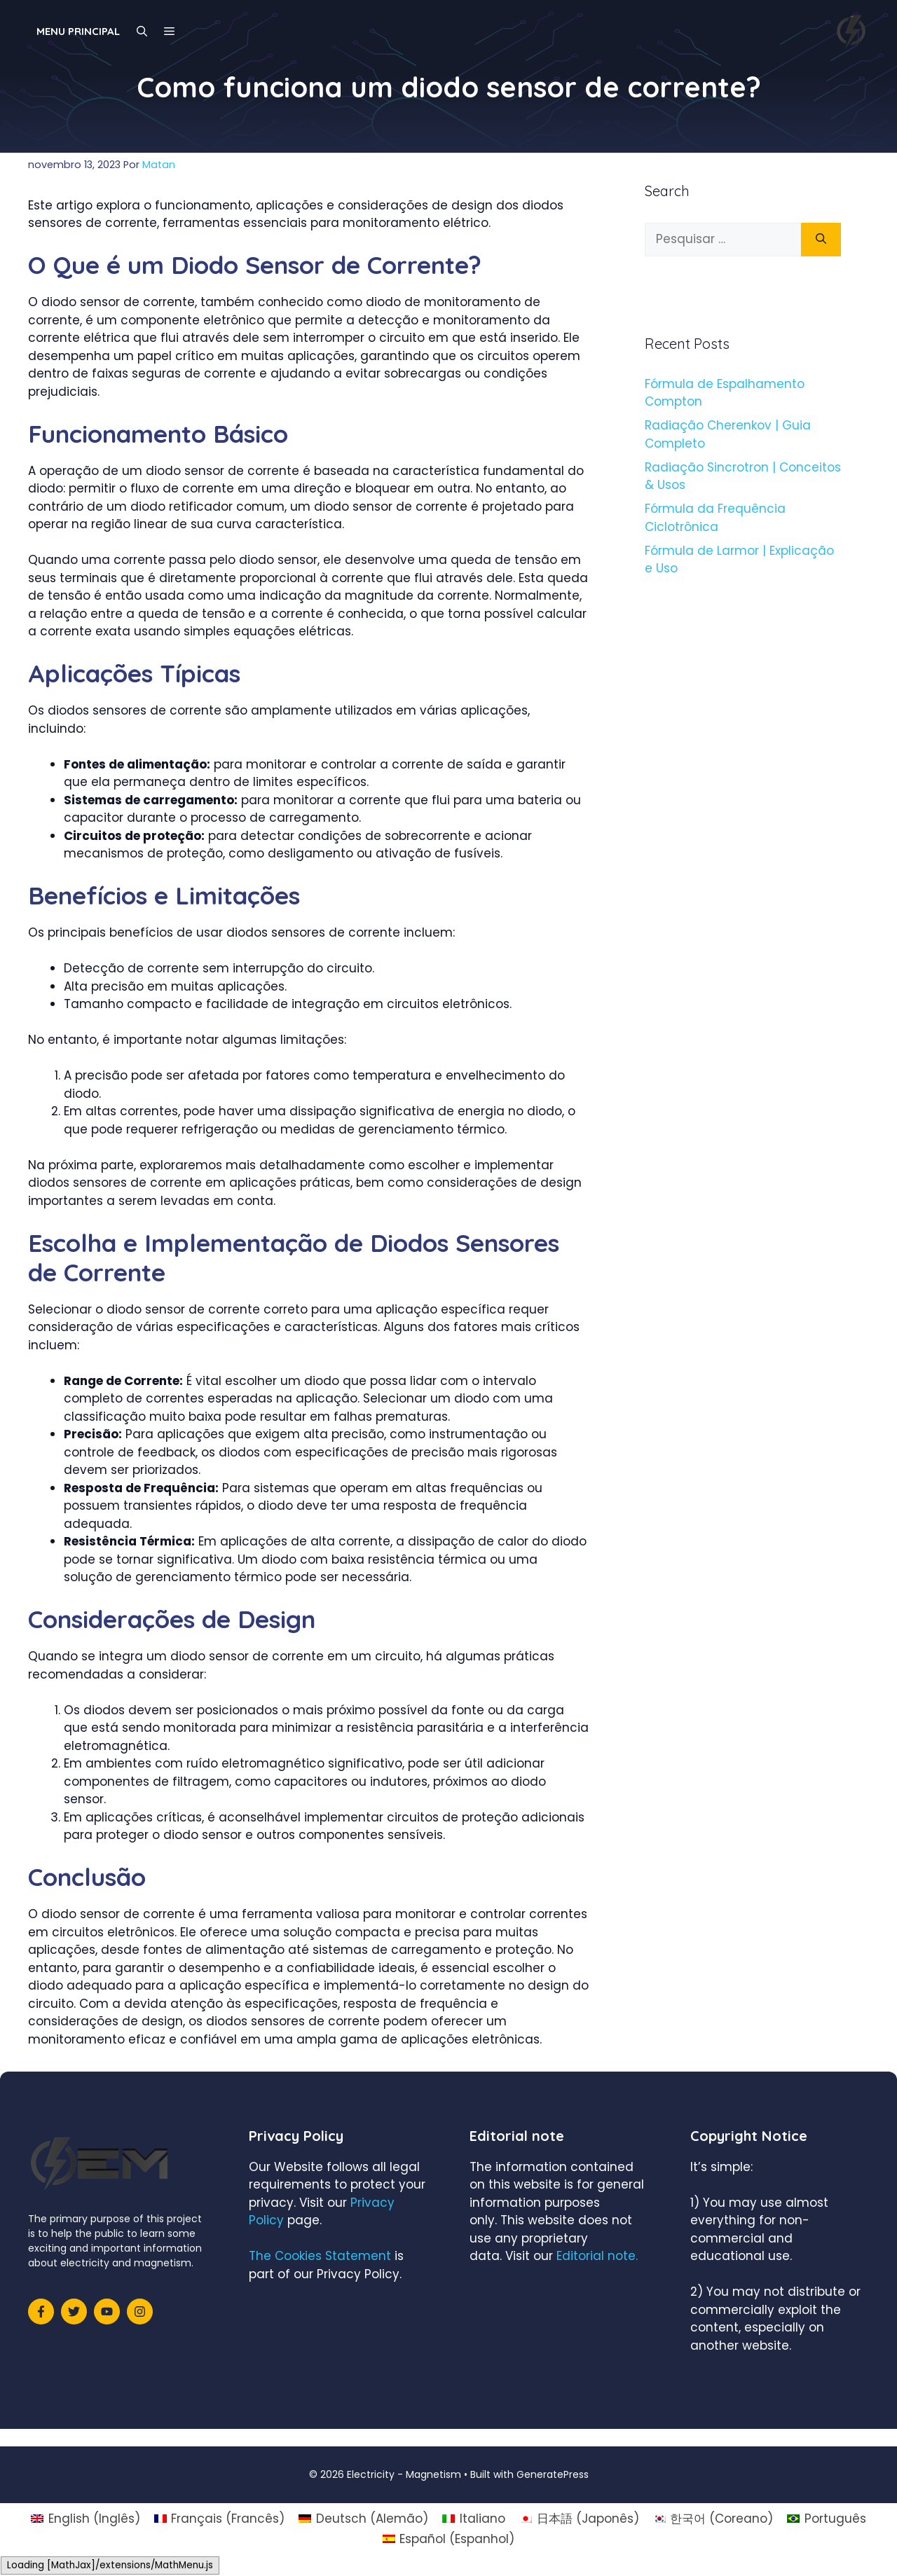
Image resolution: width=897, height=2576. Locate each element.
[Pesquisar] (821, 239)
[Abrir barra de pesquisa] (142, 31)
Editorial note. (597, 2255)
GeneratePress (552, 2474)
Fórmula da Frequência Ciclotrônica (715, 517)
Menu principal (78, 31)
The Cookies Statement (320, 2255)
